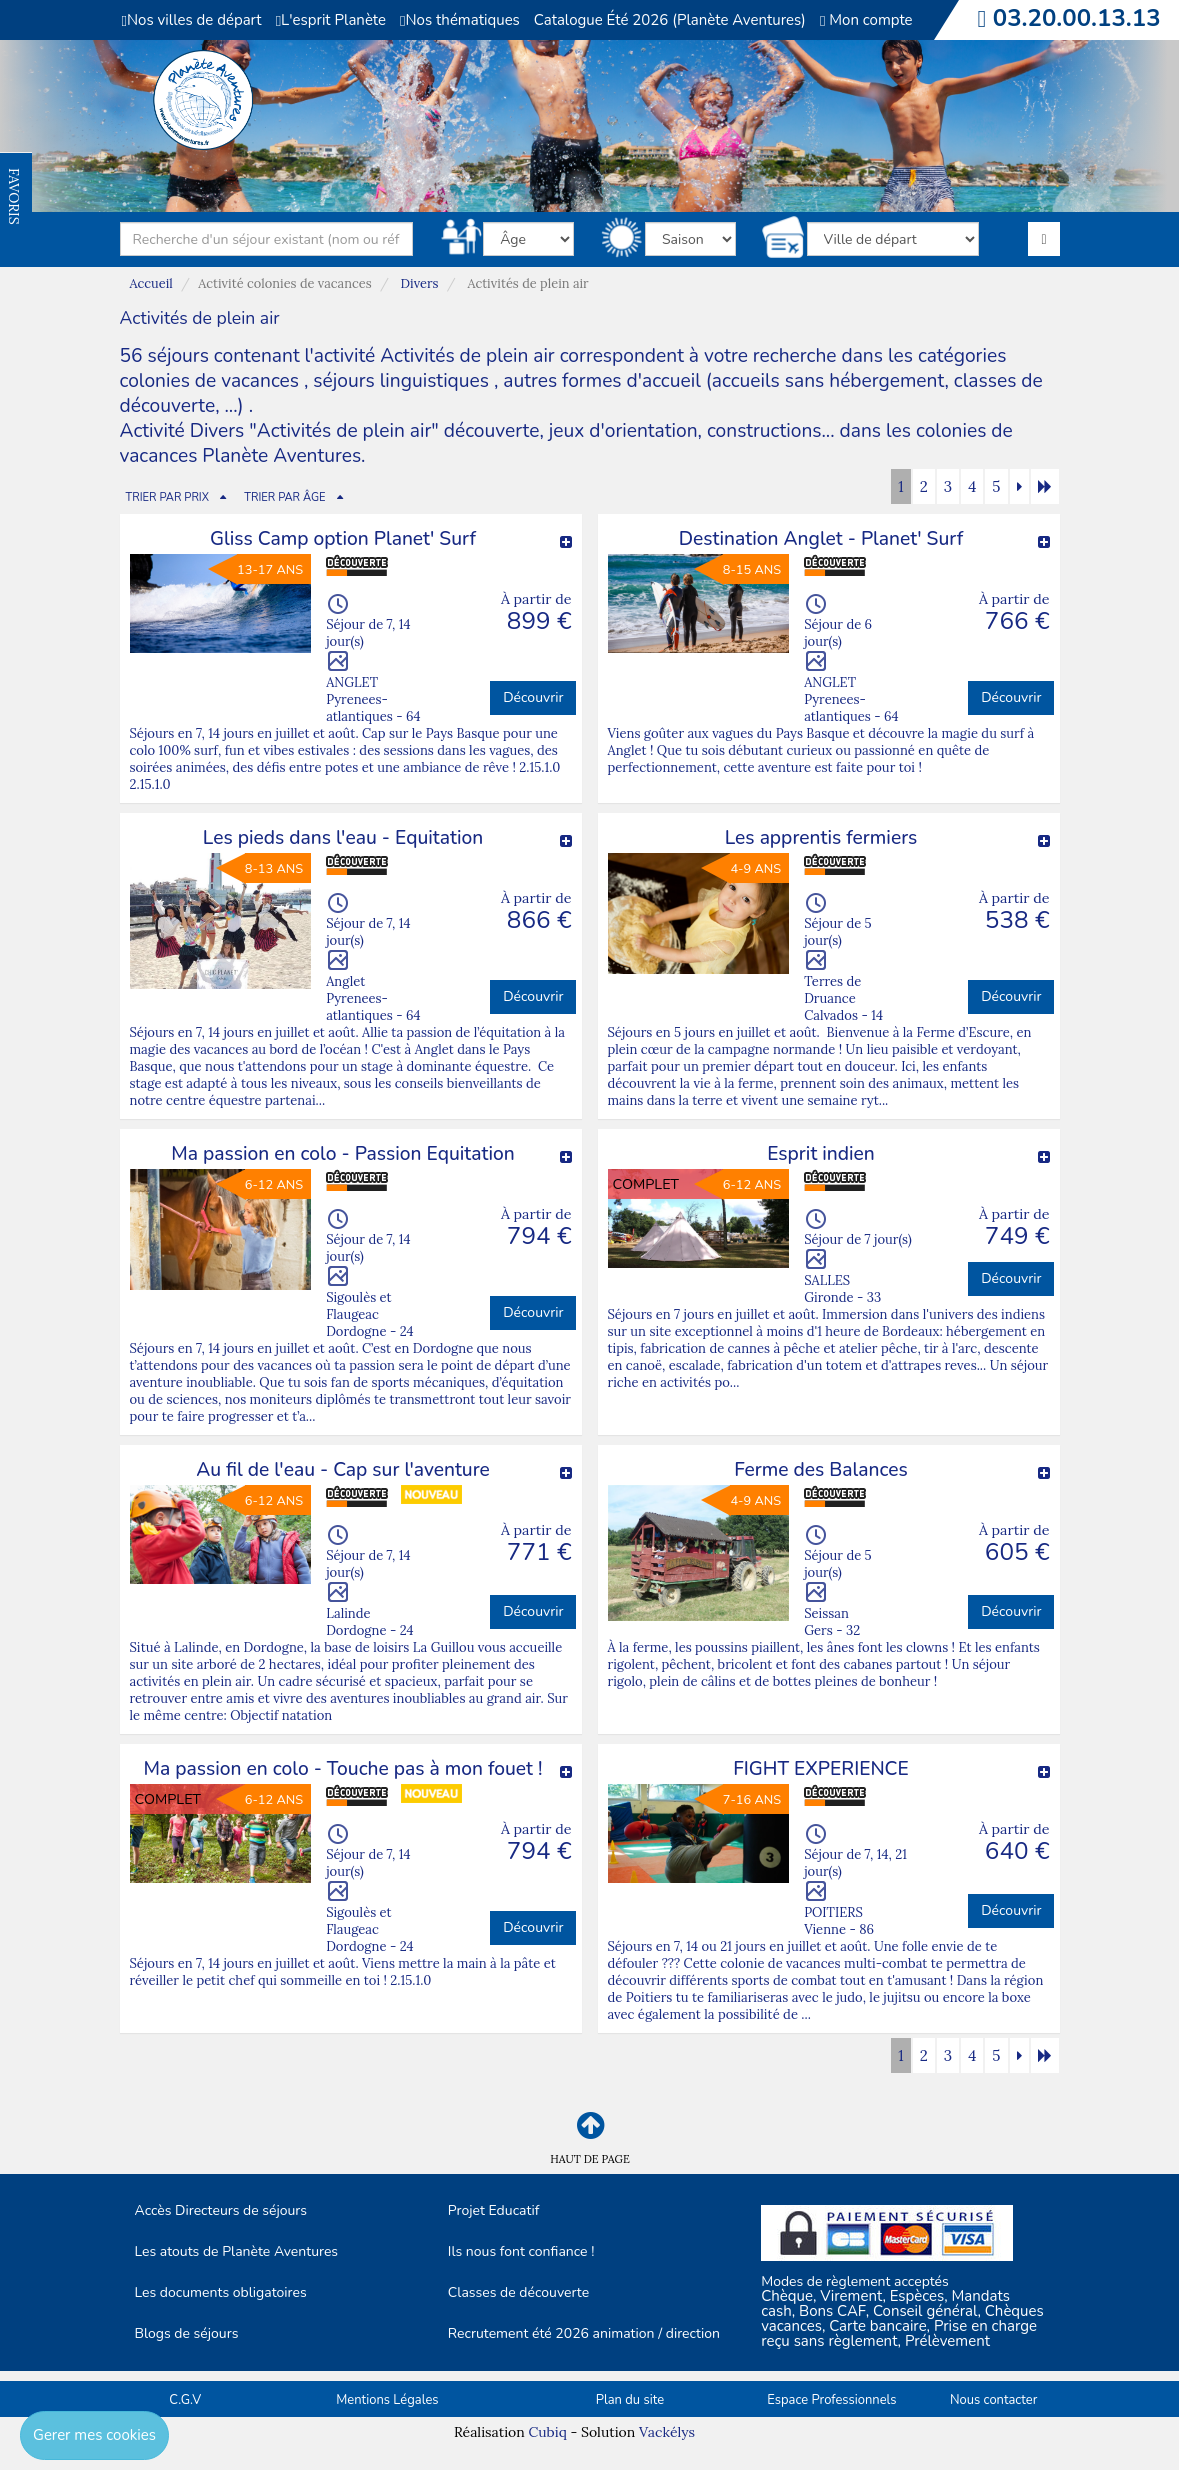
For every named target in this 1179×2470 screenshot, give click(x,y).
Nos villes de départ (192, 20)
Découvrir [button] (533, 697)
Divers (420, 283)
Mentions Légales (387, 2400)
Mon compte (866, 20)
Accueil (151, 283)
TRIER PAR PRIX (168, 497)
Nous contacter (993, 2400)
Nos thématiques (460, 20)
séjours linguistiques (401, 381)
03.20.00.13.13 (1077, 18)
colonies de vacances (212, 381)
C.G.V (185, 2400)
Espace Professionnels (831, 2400)
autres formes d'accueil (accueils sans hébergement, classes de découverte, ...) (581, 393)
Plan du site (630, 2400)
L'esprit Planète (331, 20)
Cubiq (547, 2432)
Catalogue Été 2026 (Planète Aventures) (670, 20)
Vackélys (667, 2432)
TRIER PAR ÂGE (284, 497)
